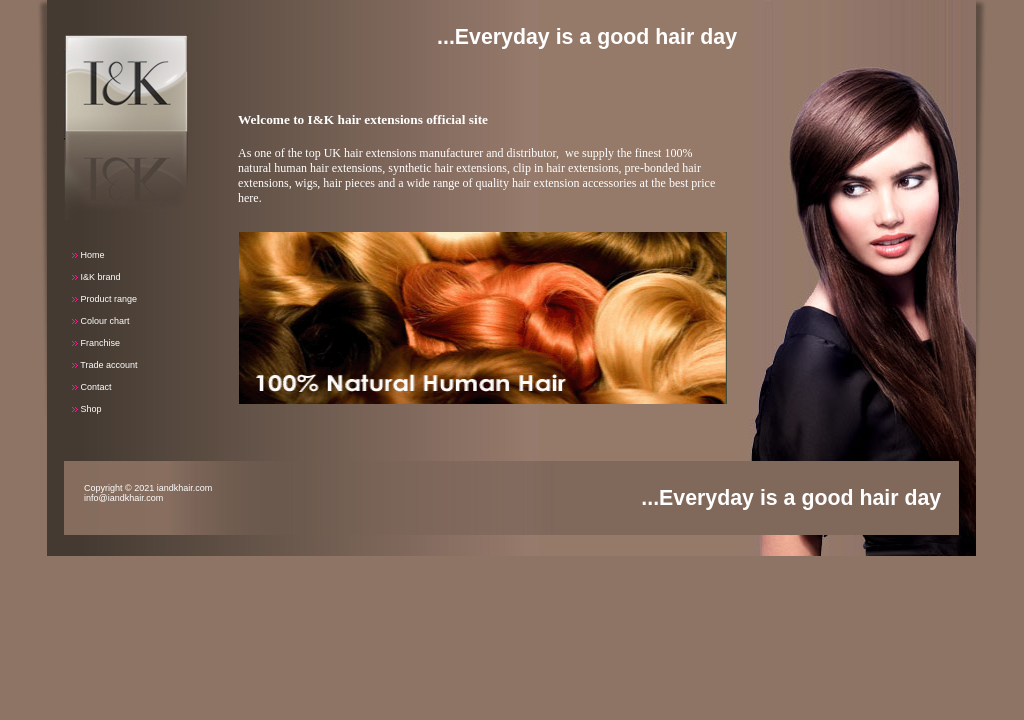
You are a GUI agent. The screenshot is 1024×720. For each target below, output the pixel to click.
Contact (92, 387)
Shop (87, 409)
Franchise (96, 343)
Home (88, 255)
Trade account (105, 365)
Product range (104, 299)
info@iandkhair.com (123, 498)
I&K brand (96, 277)
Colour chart (101, 321)
